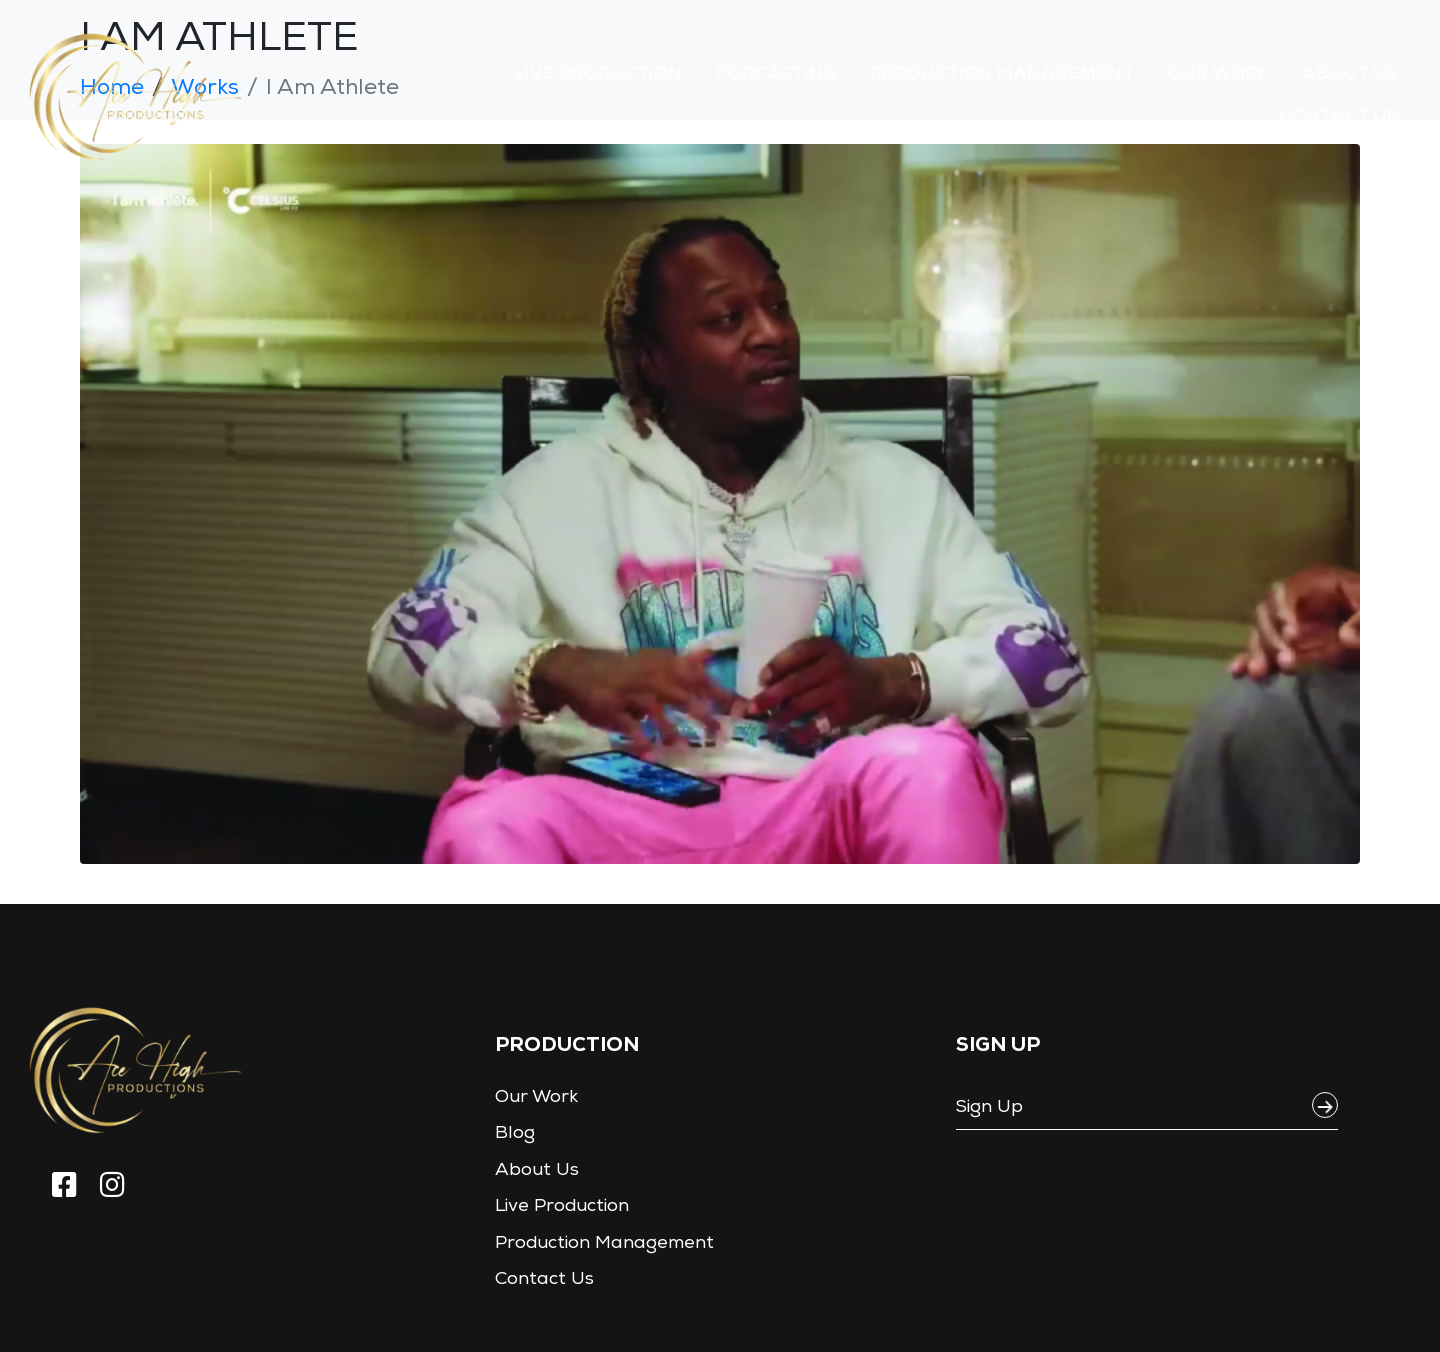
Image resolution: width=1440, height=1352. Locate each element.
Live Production (598, 75)
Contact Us (1339, 117)
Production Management (1002, 75)
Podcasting (776, 75)
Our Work (1218, 75)
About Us (1350, 75)
